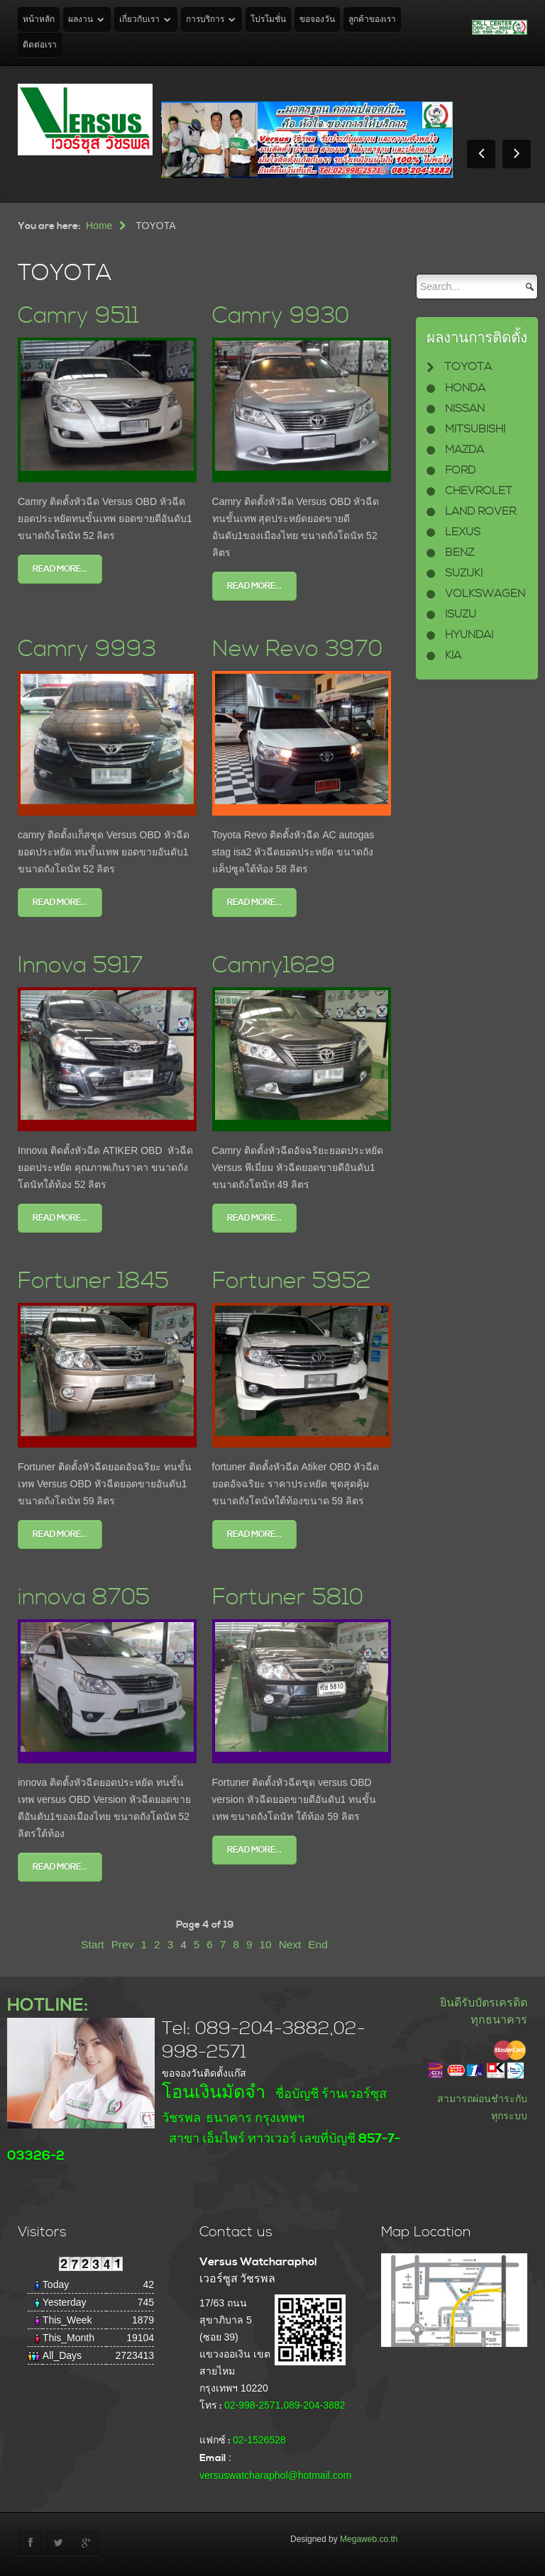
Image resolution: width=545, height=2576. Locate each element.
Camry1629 (274, 965)
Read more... (60, 569)
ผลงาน (80, 19)
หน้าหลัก (39, 19)
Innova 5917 (80, 965)
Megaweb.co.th (368, 2539)
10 (266, 1944)
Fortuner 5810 (287, 1597)
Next (290, 1944)
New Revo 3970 (297, 649)
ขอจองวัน (317, 19)
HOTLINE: (47, 2005)
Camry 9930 (280, 316)
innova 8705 (84, 1597)
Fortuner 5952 (291, 1281)
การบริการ (205, 19)
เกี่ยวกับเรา (139, 19)
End (317, 1944)
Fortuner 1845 (93, 1281)
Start (92, 1944)
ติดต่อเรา (40, 45)
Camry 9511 (78, 316)
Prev (122, 1944)
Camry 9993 (87, 649)
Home (99, 225)
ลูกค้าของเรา (372, 19)
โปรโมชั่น (268, 19)
